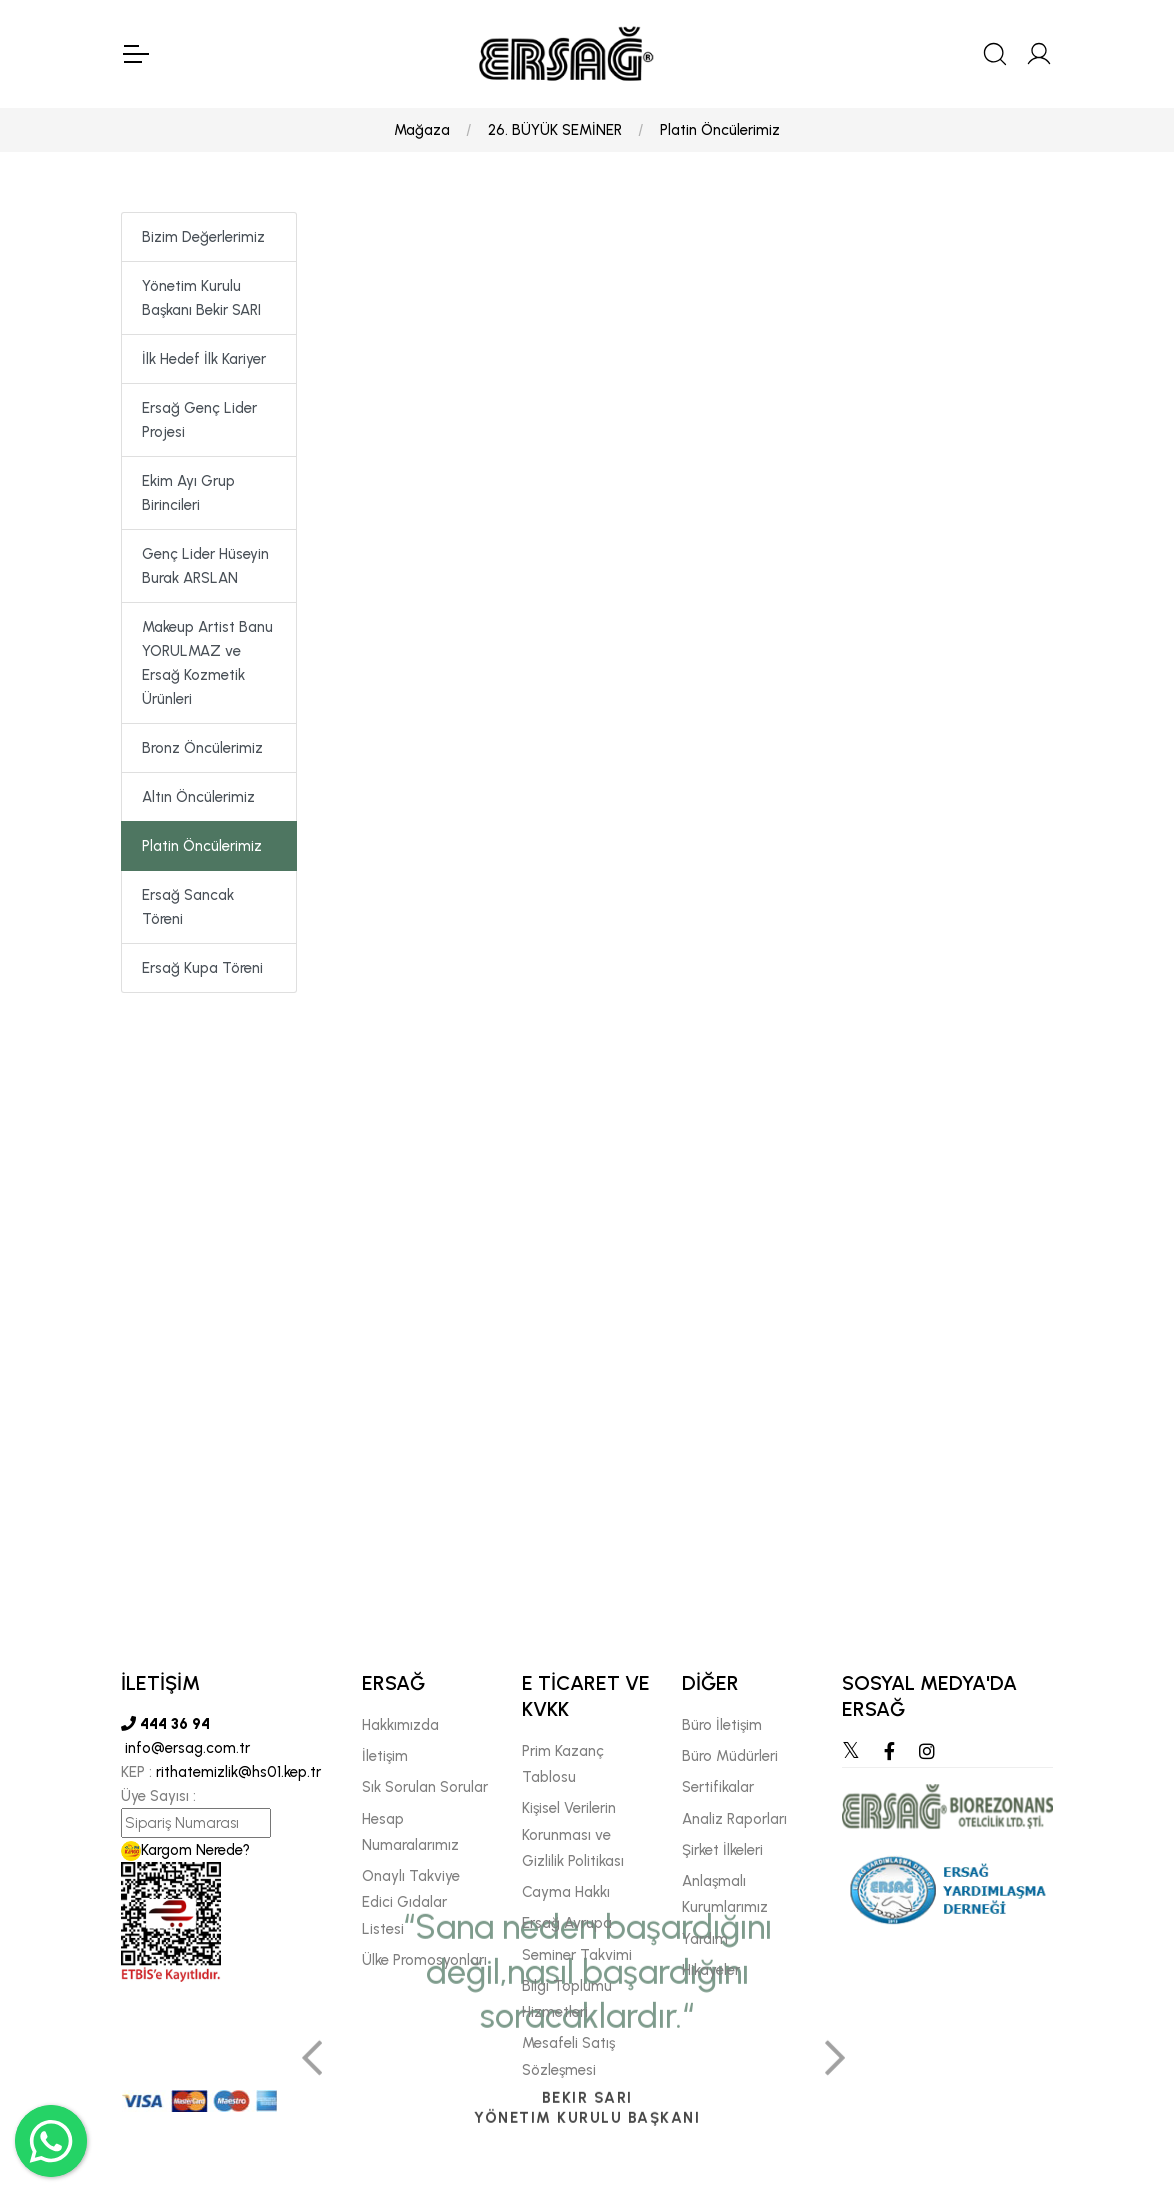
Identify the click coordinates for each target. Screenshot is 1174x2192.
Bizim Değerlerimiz (203, 237)
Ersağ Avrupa (567, 1923)
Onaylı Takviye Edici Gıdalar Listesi (411, 1902)
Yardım (705, 1939)
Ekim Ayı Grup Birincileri (188, 493)
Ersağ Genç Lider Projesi (199, 420)
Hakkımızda (400, 1725)
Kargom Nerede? (185, 1850)
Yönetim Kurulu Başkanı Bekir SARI (201, 298)
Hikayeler (711, 1970)
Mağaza (422, 130)
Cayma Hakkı (566, 1892)
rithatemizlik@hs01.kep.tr (238, 1772)
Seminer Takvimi (577, 1955)
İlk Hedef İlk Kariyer (204, 359)
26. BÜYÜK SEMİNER (555, 130)
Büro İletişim (722, 1725)
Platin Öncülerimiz (720, 130)
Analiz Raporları (734, 1819)
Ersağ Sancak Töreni (188, 907)
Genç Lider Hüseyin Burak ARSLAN (205, 566)
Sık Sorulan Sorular (425, 1787)
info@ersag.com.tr (185, 1748)
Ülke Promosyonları (424, 1960)
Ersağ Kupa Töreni (202, 968)
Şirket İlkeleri (722, 1850)
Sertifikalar (718, 1787)
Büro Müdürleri (730, 1756)
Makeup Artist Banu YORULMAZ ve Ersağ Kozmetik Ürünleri (207, 663)
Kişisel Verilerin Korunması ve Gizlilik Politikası (573, 1834)
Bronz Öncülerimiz (202, 748)
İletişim (385, 1756)
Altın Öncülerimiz (198, 797)
